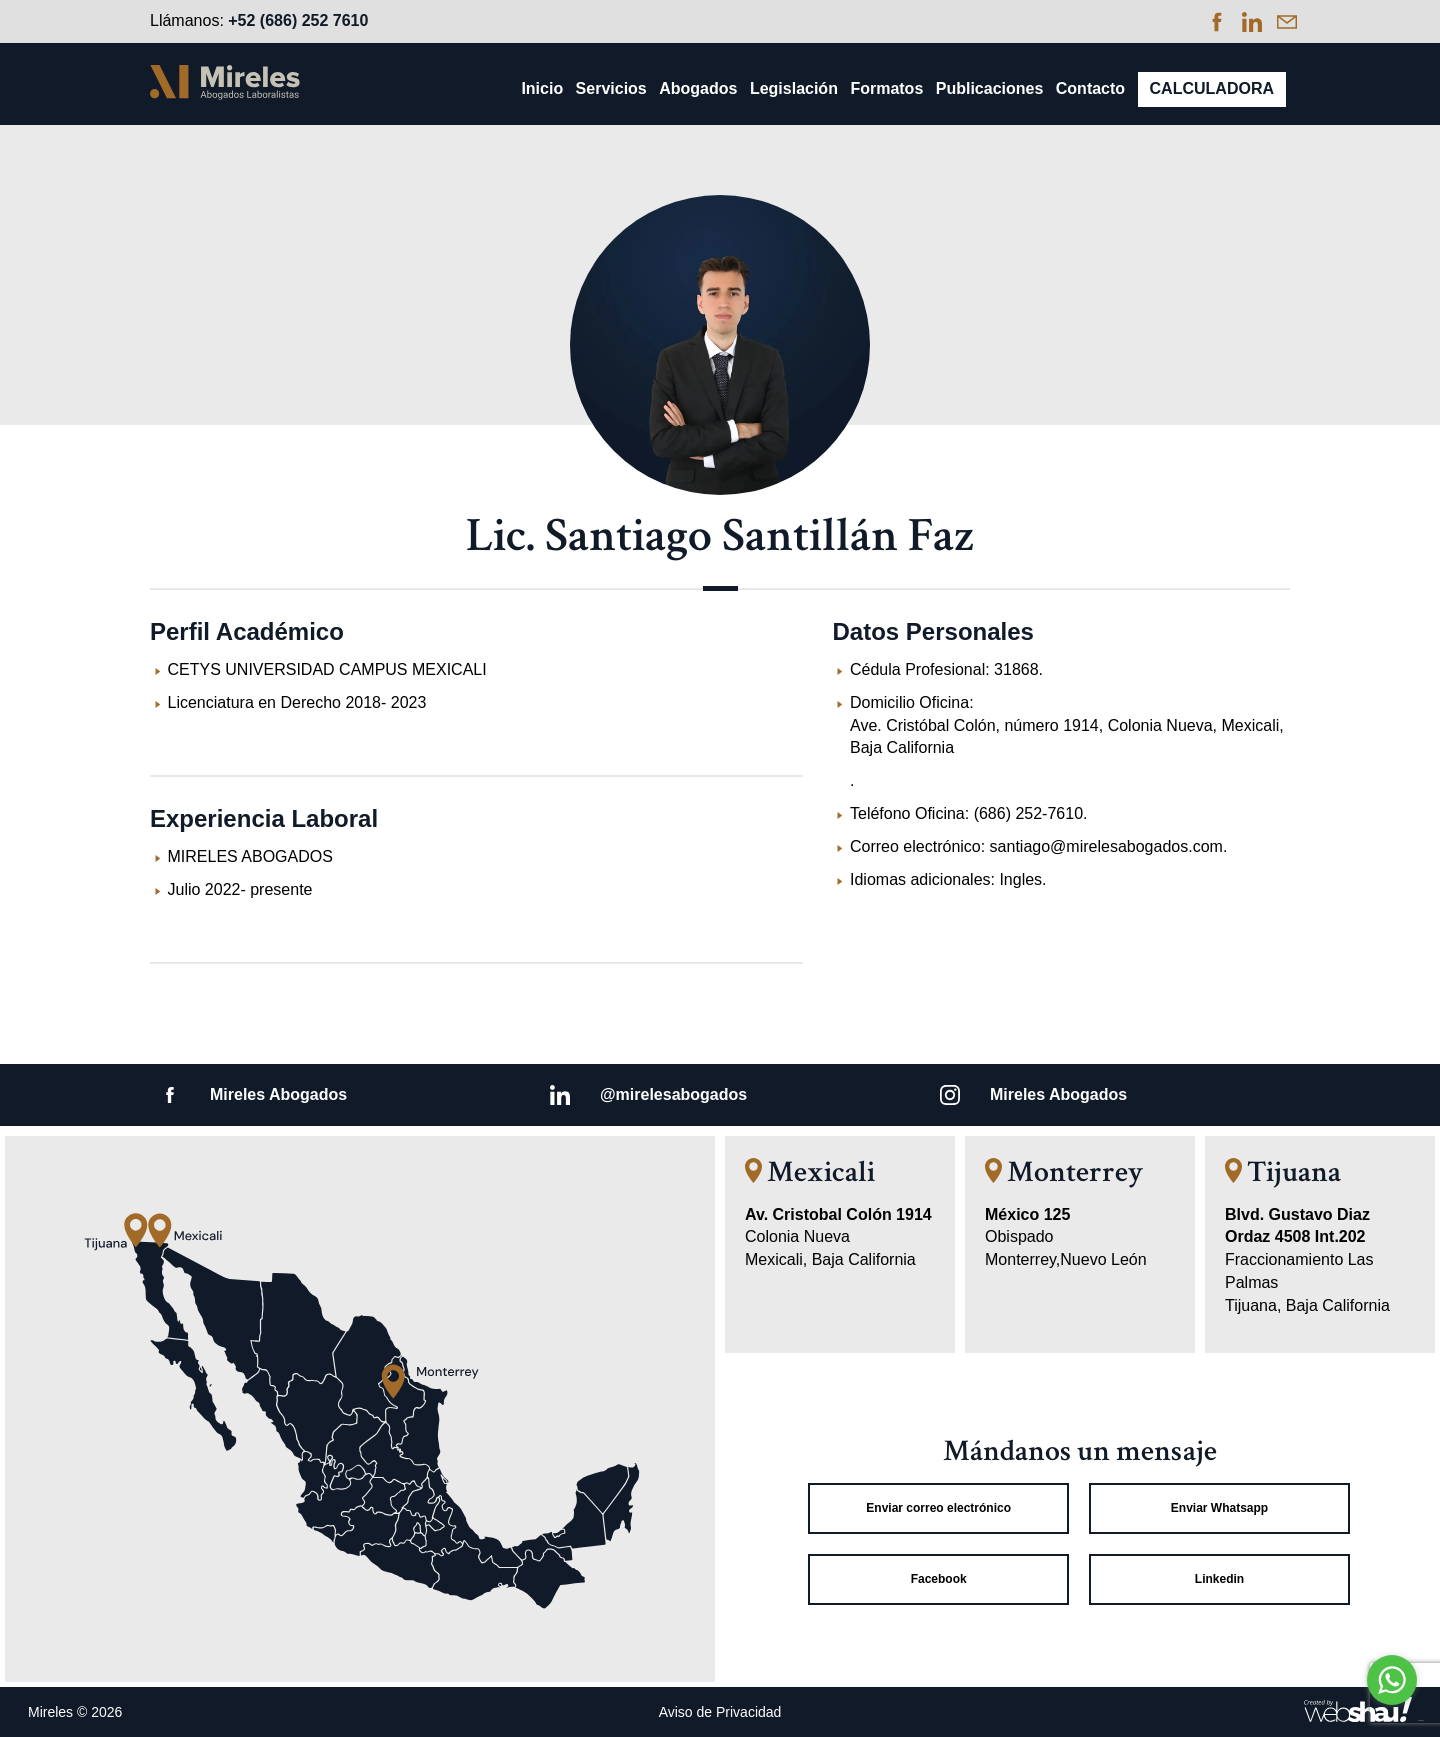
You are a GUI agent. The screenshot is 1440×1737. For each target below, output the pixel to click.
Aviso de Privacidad (720, 1712)
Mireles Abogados (278, 1094)
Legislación (794, 88)
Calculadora (1212, 88)
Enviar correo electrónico (938, 1508)
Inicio (542, 88)
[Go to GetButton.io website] (1392, 1717)
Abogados (698, 88)
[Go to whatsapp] (1392, 1680)
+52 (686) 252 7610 (298, 20)
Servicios (611, 88)
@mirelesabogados (673, 1094)
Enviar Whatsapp (1219, 1508)
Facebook (939, 1579)
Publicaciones (990, 88)
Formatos (886, 88)
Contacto (1090, 88)
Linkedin (1219, 1579)
